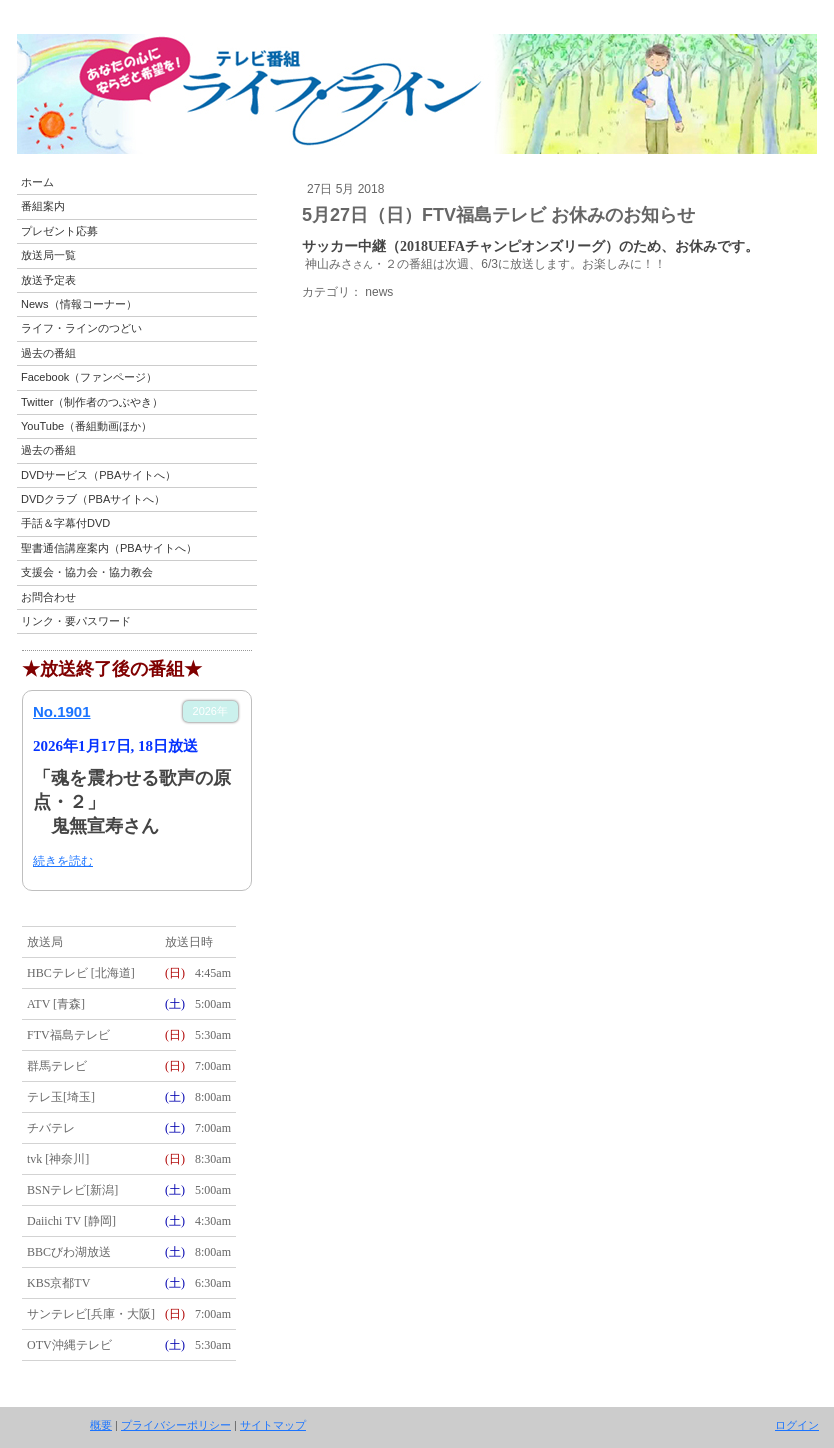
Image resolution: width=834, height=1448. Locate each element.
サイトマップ (273, 1425)
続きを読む (63, 861)
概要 (101, 1425)
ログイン (797, 1425)
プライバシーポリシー (176, 1425)
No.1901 (62, 711)
